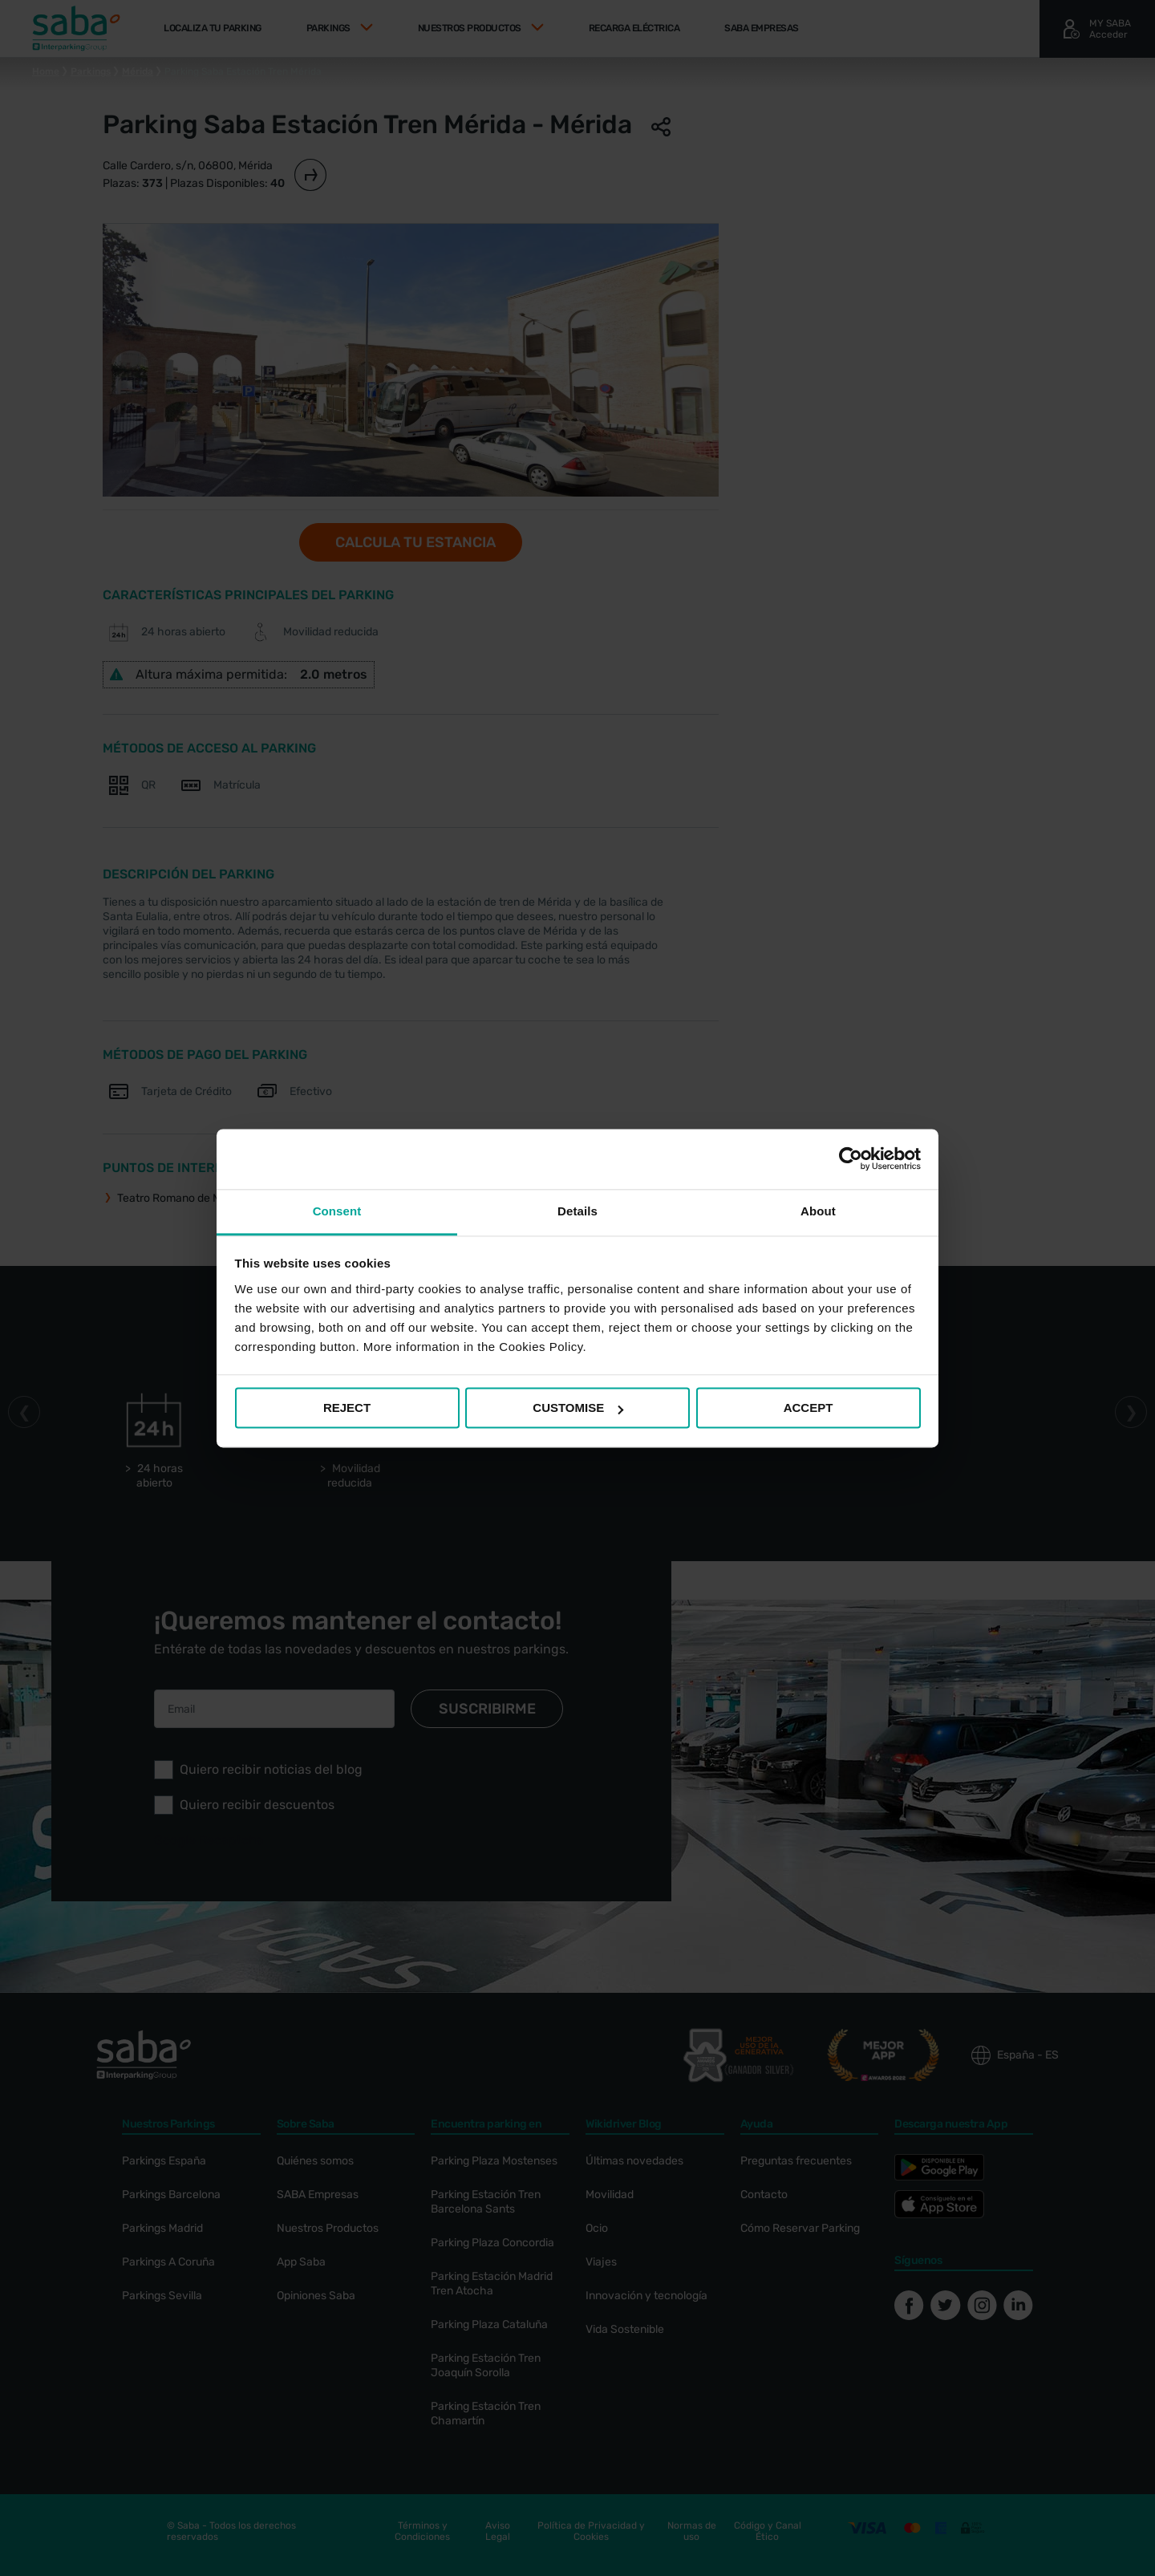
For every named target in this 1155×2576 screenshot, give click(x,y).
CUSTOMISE (578, 1407)
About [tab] (818, 1211)
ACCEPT (808, 1407)
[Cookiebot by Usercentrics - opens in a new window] (850, 1158)
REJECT (347, 1407)
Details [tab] (577, 1211)
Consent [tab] (337, 1211)
